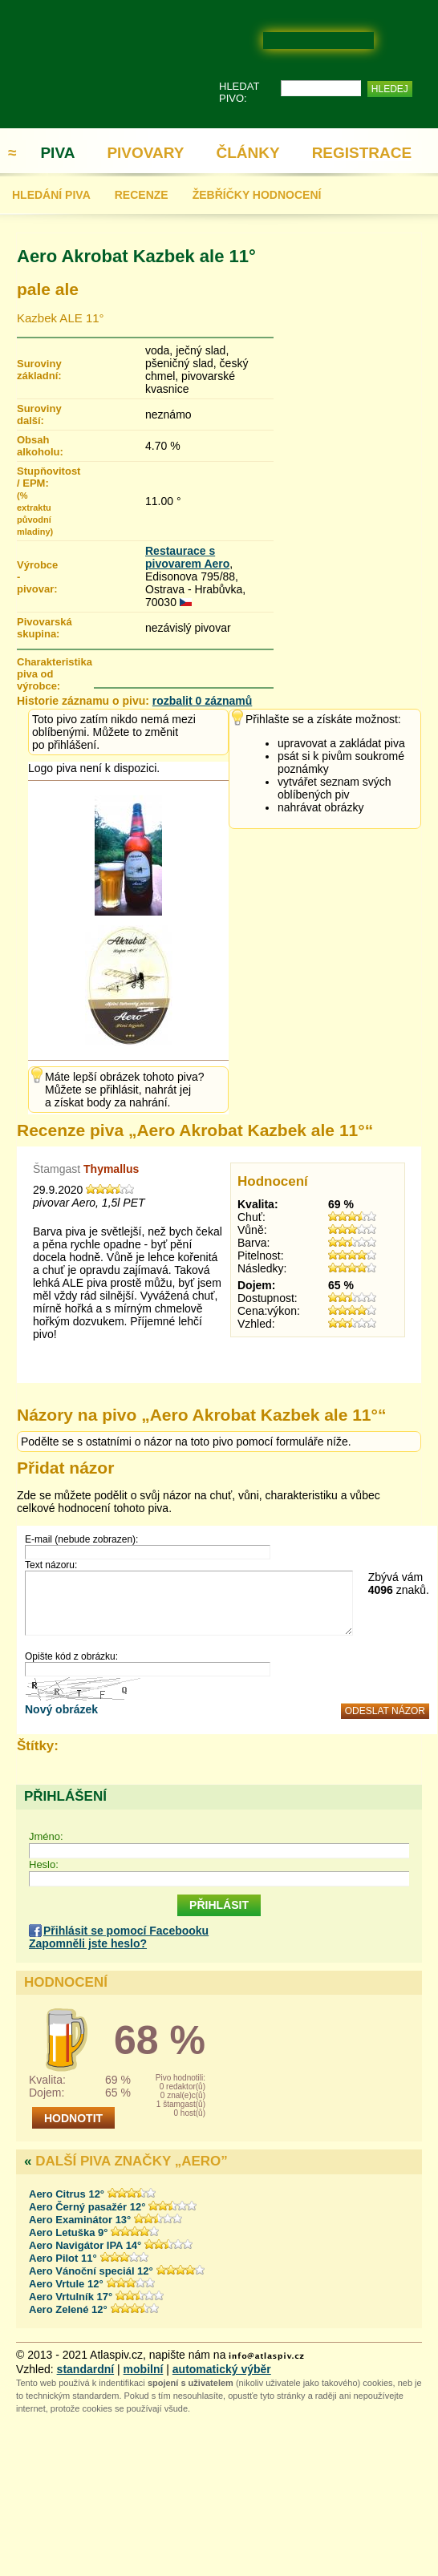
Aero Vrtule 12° (66, 2284)
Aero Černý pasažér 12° (87, 2207)
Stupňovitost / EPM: (36, 500)
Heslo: (44, 1864)
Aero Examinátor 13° (80, 2220)
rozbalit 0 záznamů (202, 700)
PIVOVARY (145, 152)
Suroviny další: (36, 414)
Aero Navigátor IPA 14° (85, 2245)
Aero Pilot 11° (63, 2258)
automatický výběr (221, 2369)
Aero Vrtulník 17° (70, 2297)
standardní (86, 2369)
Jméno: (46, 1836)
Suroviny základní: (36, 370)
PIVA (57, 152)
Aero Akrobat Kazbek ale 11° (136, 256)
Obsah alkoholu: (36, 446)
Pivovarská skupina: (36, 628)
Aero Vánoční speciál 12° (91, 2271)
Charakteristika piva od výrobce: (54, 674)
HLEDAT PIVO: (239, 92)
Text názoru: (51, 1565)
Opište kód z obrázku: (71, 1656)
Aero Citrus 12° (66, 2194)
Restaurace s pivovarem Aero (187, 557)
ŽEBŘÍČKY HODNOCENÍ (257, 194)
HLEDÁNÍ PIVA (51, 194)
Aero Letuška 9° (68, 2232)
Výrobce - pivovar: (36, 577)
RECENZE (141, 194)
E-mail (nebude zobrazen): (81, 1539)
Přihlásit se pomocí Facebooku (126, 1930)
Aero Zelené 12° (68, 2309)
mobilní (144, 2369)
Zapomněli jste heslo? (88, 1943)
